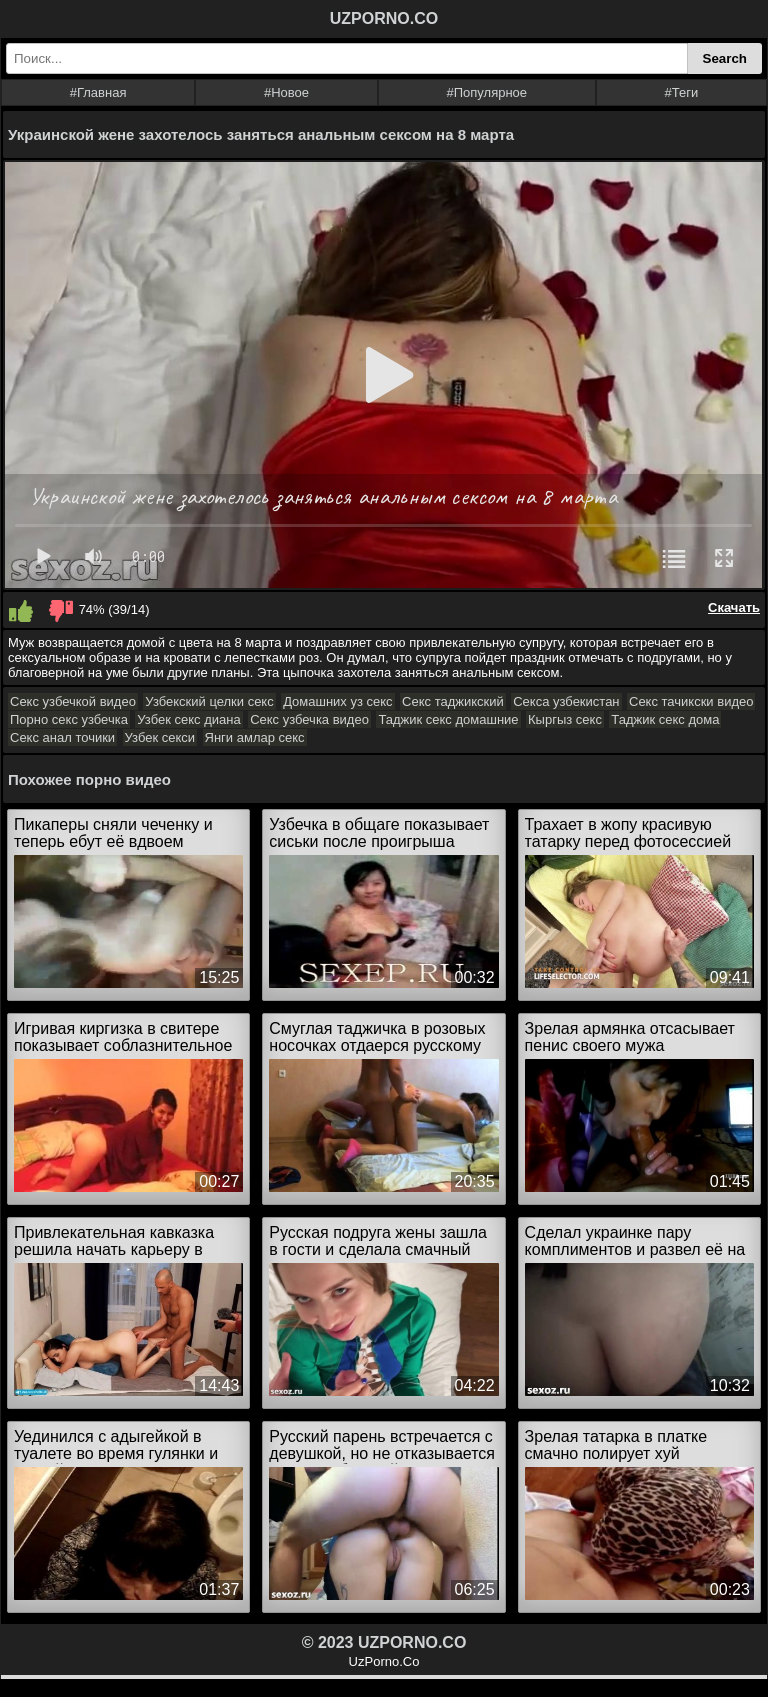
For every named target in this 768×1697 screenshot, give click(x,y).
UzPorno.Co (384, 1661)
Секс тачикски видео (691, 701)
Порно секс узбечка (69, 719)
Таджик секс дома (665, 719)
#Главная (98, 92)
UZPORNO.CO (384, 18)
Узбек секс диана (188, 719)
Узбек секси (160, 737)
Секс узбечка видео (309, 719)
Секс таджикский (453, 701)
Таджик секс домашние (448, 719)
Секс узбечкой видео (73, 701)
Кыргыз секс (565, 719)
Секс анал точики (62, 737)
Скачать (734, 607)
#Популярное (487, 92)
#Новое (286, 92)
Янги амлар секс (255, 737)
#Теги (682, 92)
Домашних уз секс (337, 701)
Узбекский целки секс (209, 701)
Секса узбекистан (566, 701)
